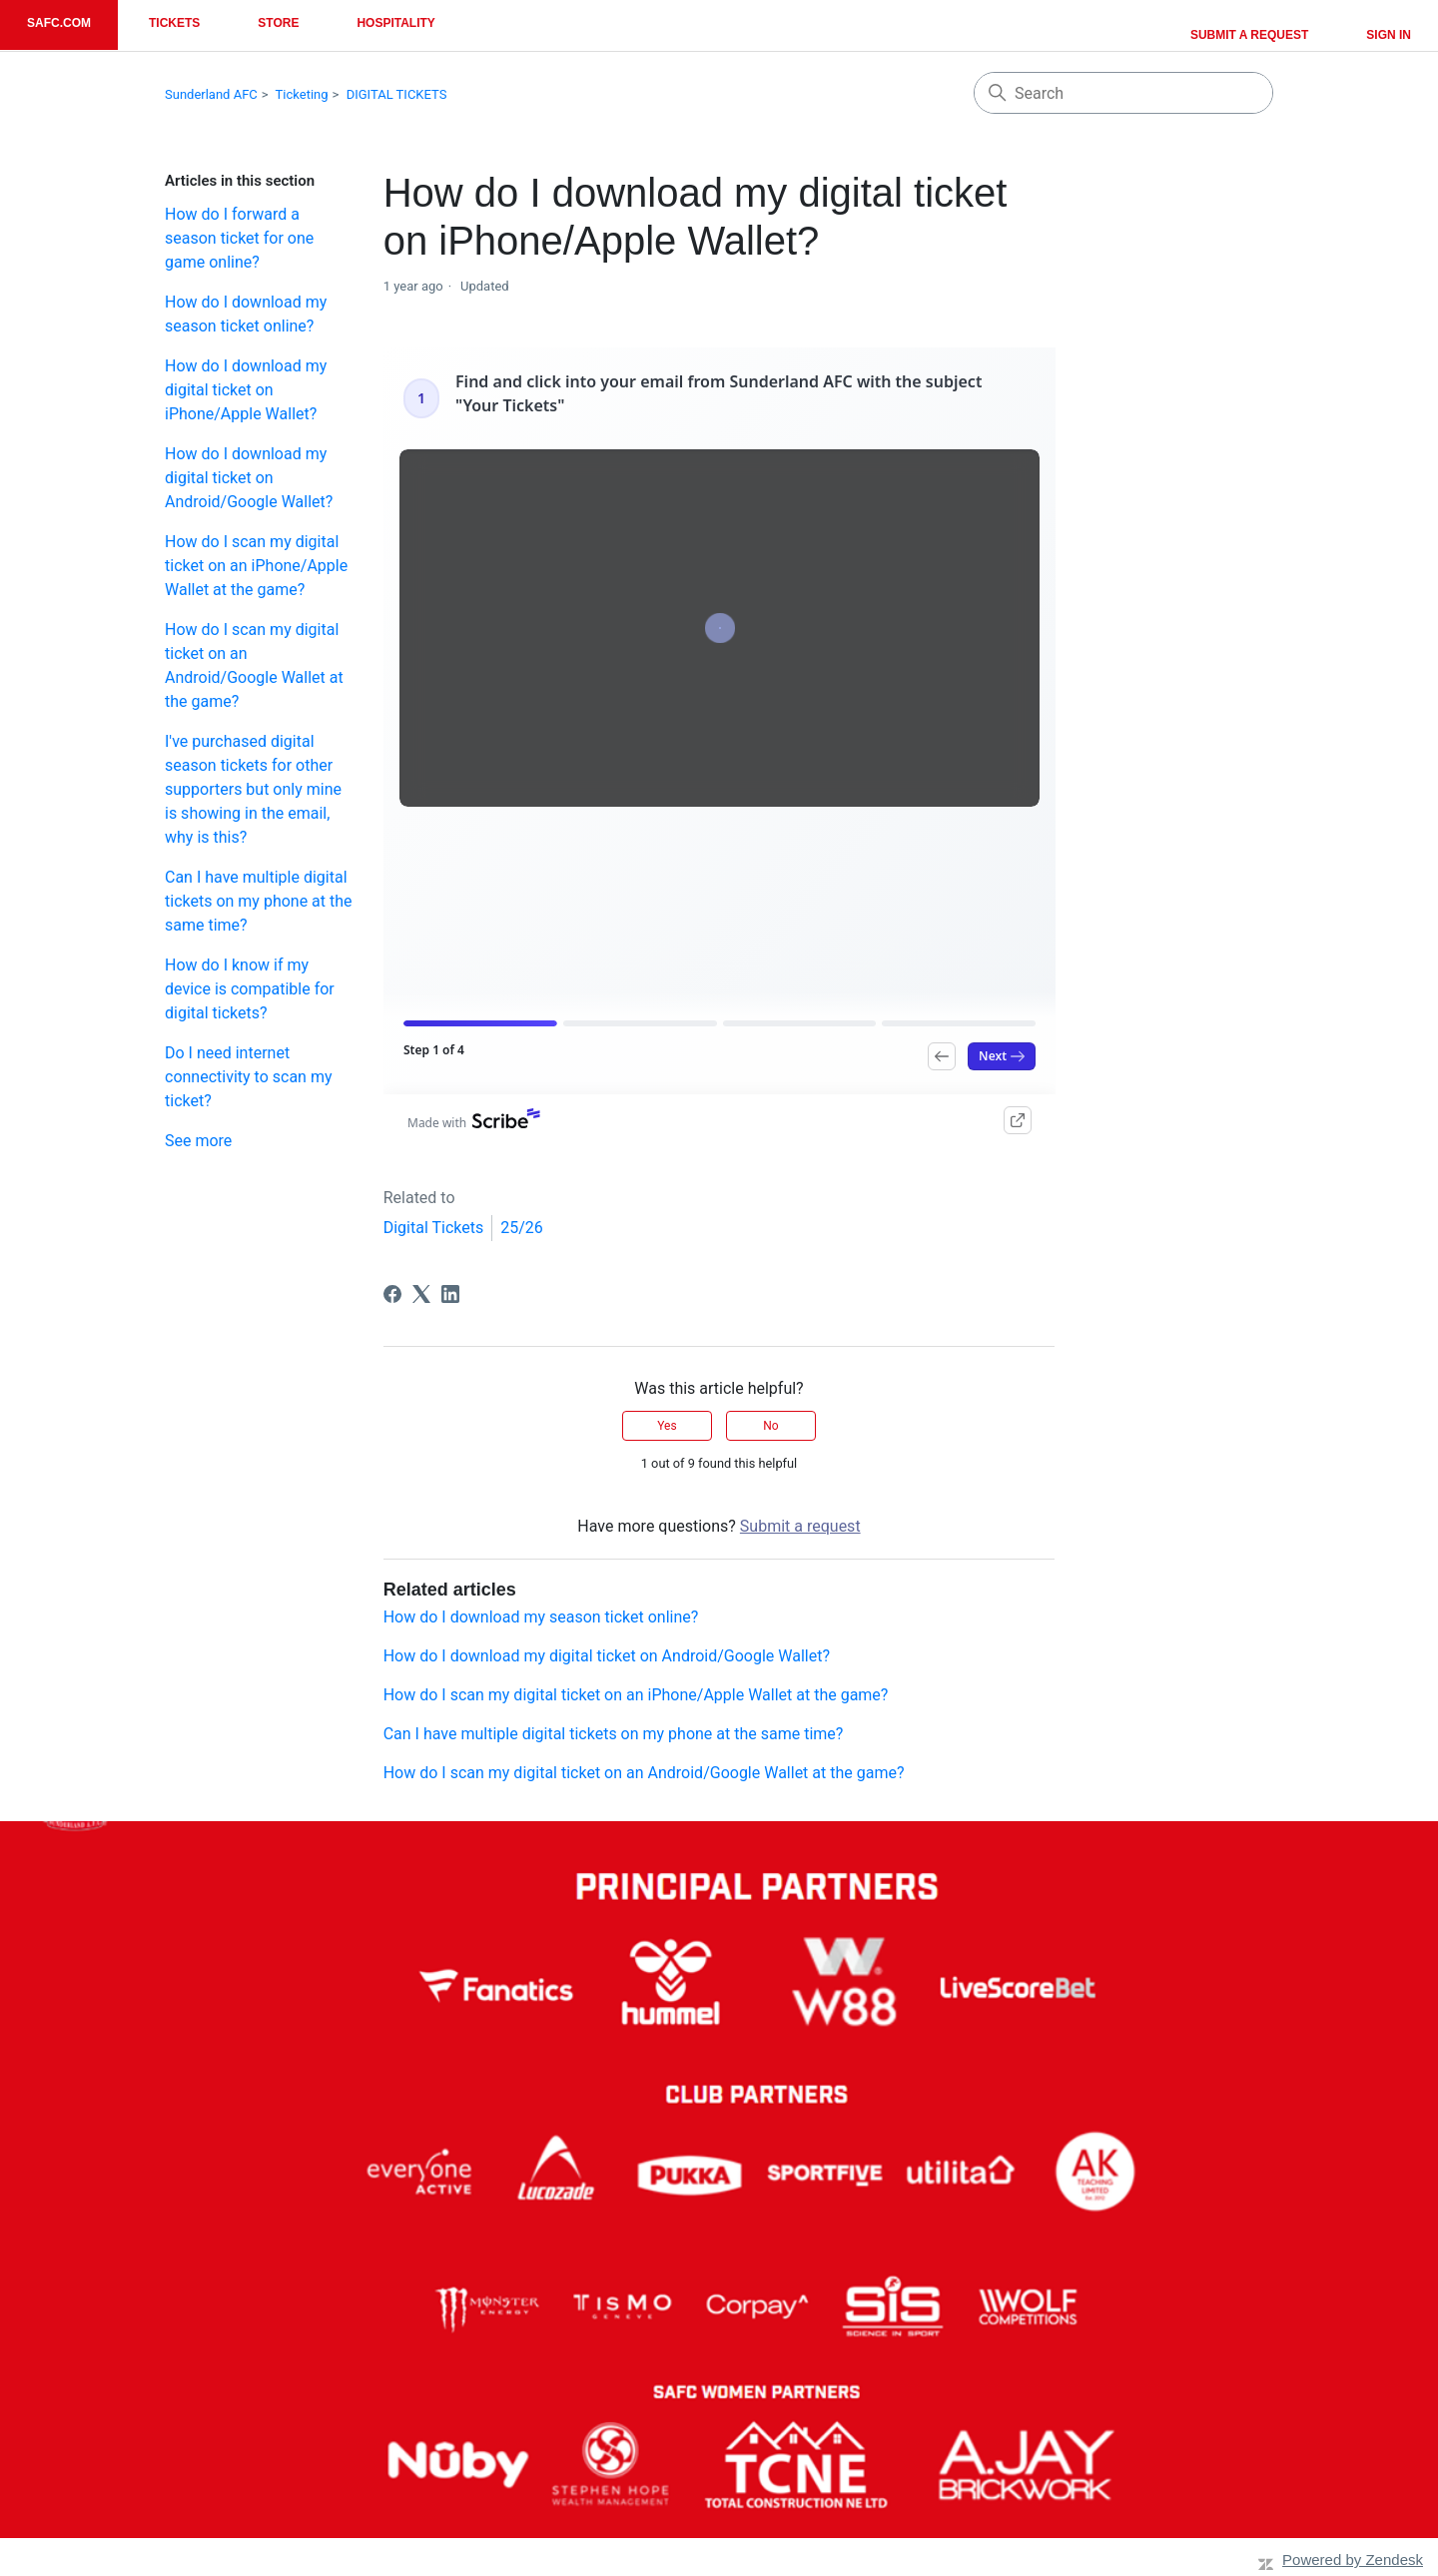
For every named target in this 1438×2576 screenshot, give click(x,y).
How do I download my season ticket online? (246, 314)
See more (198, 1140)
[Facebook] (392, 1294)
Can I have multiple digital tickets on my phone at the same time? (259, 901)
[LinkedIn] (450, 1294)
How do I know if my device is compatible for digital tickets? (250, 989)
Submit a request (1249, 35)
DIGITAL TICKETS (397, 94)
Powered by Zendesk (1352, 2559)
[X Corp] (421, 1294)
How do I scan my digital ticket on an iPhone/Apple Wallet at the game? (256, 565)
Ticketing (302, 94)
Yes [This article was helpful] (666, 1426)
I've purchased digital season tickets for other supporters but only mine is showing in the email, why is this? (253, 789)
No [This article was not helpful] (770, 1426)
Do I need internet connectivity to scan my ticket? (248, 1076)
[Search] (1123, 93)
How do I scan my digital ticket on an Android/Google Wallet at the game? (254, 665)
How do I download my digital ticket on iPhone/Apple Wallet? (246, 389)
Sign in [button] (1388, 35)
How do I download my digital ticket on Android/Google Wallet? (249, 477)
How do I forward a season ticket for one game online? (239, 238)
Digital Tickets (433, 1227)
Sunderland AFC (211, 94)
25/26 (521, 1227)
